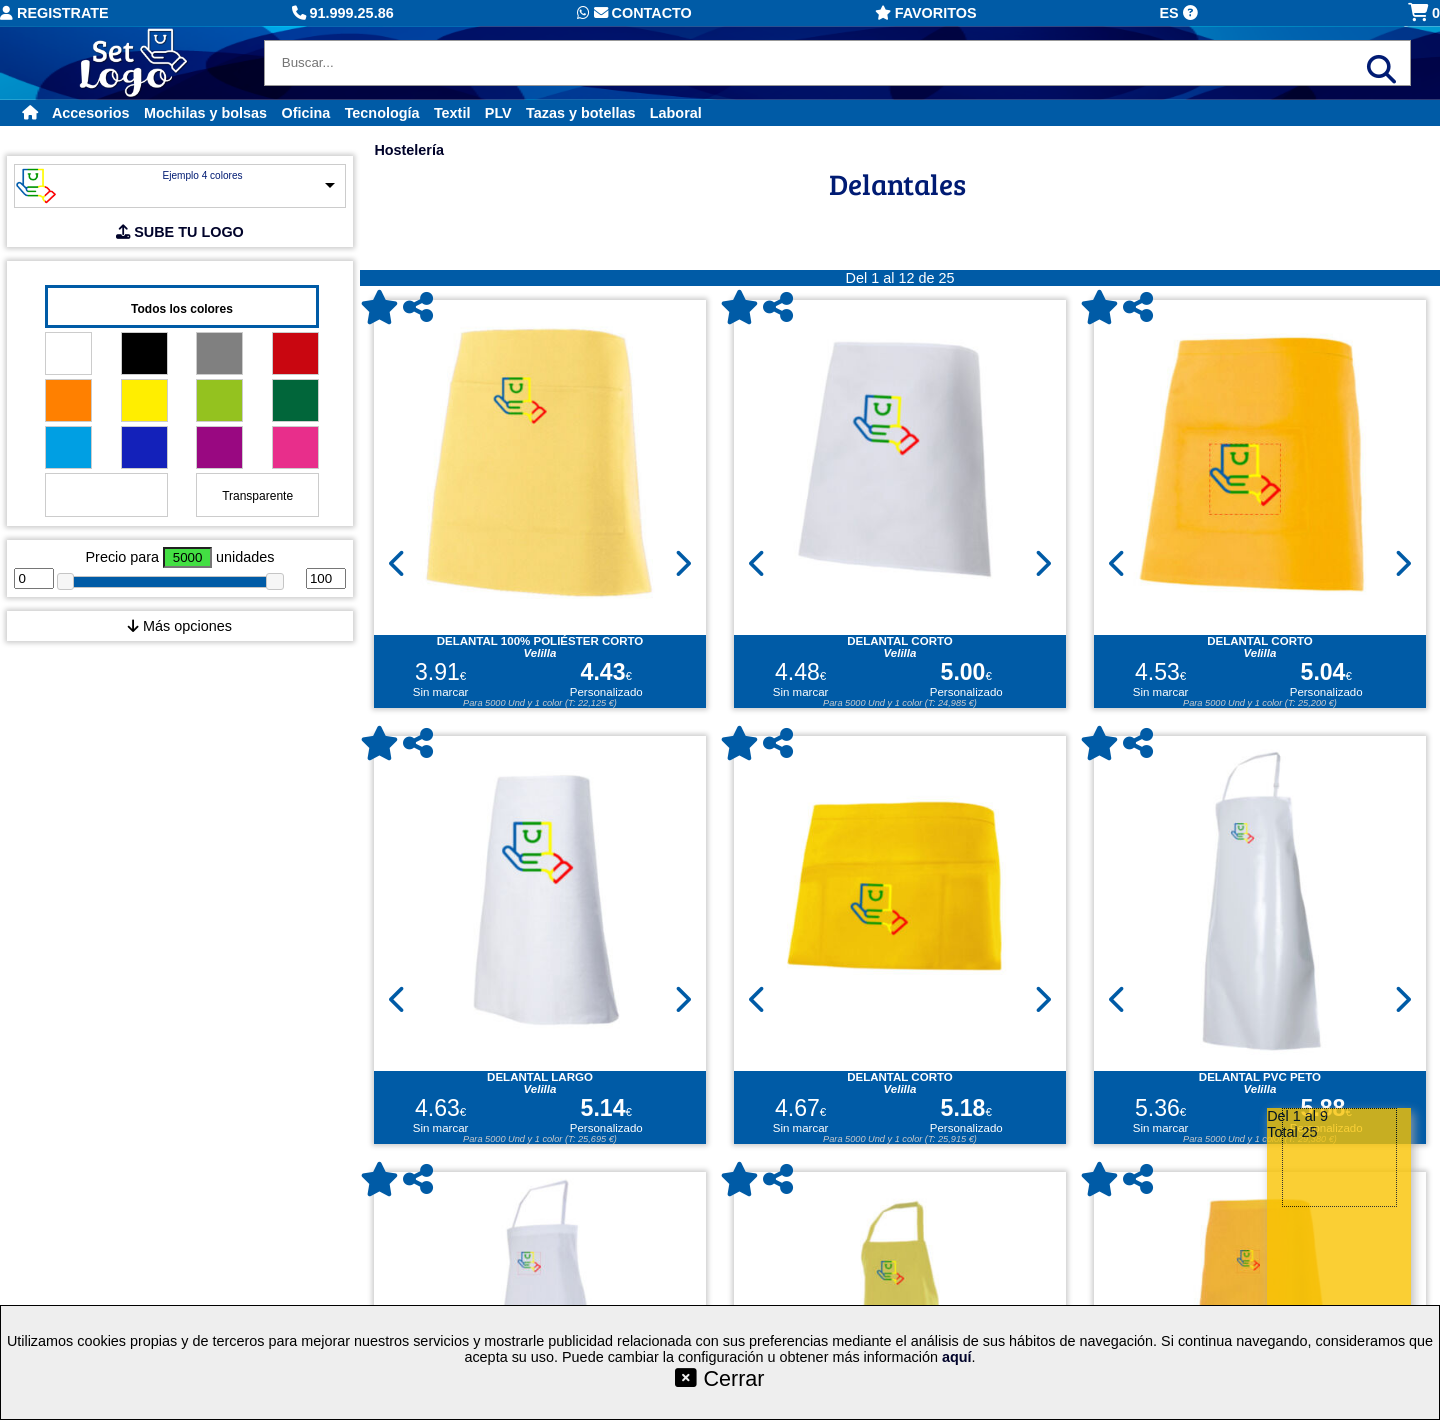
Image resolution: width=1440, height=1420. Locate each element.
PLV (498, 113)
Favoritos (926, 13)
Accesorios (91, 113)
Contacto (634, 13)
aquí (957, 1357)
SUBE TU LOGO (180, 232)
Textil (452, 113)
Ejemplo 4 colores (202, 175)
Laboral (676, 113)
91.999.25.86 (343, 13)
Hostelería (409, 150)
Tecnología (382, 113)
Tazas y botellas (580, 113)
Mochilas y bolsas (205, 113)
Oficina (305, 113)
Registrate (54, 13)
